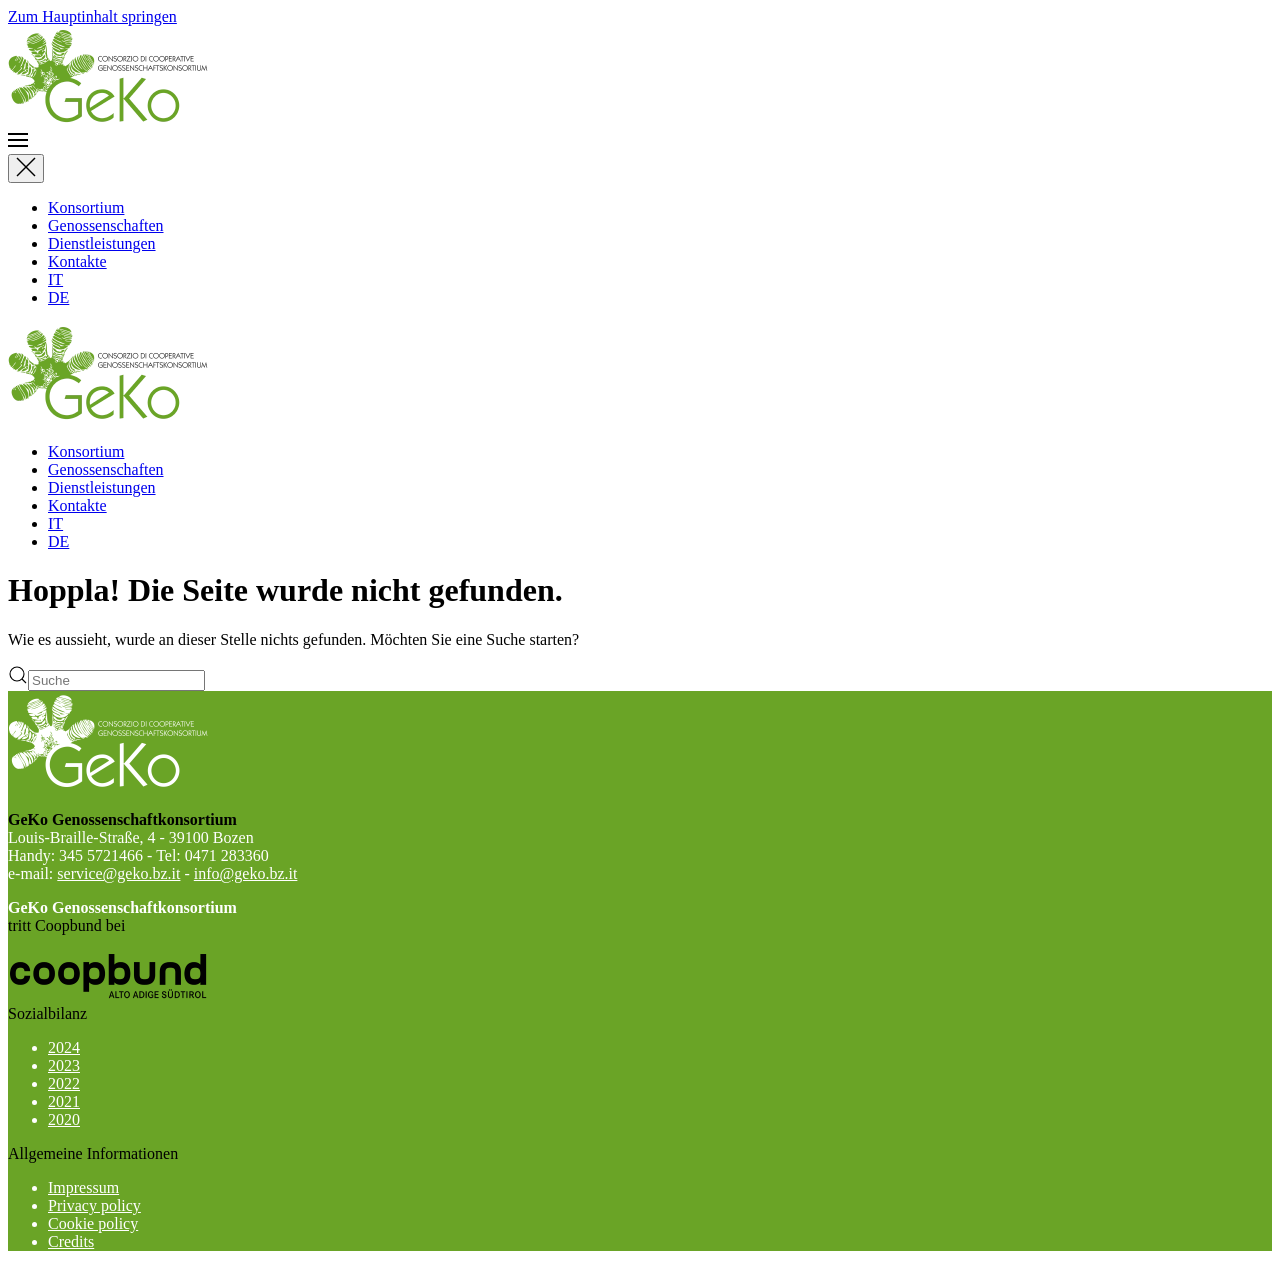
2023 (64, 1065)
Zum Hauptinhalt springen (92, 16)
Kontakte (77, 261)
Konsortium (86, 207)
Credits (71, 1241)
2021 (64, 1101)
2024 (64, 1047)
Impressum (83, 1187)
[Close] (26, 168)
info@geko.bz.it (246, 873)
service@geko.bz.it (118, 873)
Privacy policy (94, 1205)
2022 (64, 1083)
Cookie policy (93, 1223)
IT (55, 279)
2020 (64, 1119)
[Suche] (116, 680)
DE (58, 297)
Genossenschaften (106, 225)
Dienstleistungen (102, 243)
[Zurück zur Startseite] (108, 120)
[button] (640, 142)
